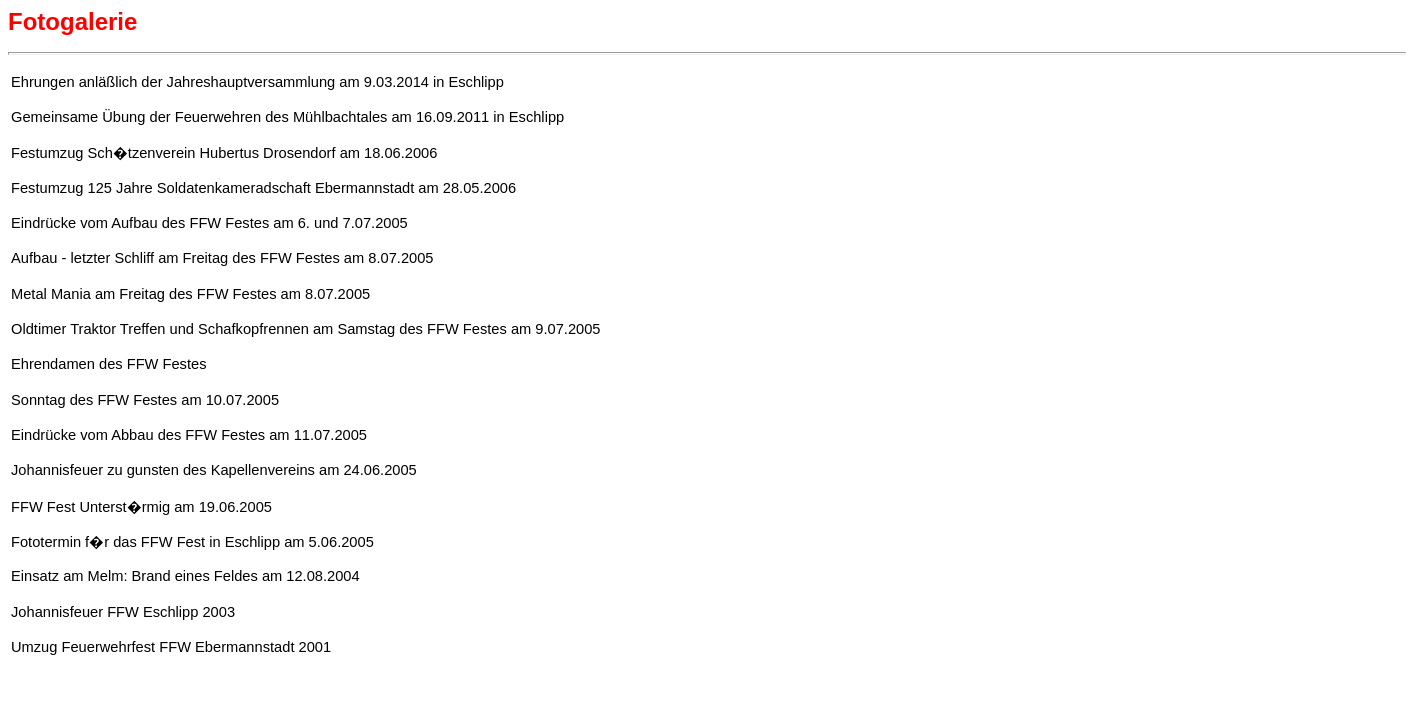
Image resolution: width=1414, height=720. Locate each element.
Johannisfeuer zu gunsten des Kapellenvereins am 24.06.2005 (214, 470)
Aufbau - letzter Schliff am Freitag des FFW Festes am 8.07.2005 (222, 258)
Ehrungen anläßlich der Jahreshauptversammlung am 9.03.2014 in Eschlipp (257, 82)
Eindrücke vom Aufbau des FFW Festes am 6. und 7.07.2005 (209, 223)
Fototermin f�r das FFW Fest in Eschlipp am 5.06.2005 (192, 542)
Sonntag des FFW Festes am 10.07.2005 (145, 400)
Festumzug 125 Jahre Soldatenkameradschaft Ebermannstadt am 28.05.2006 (263, 188)
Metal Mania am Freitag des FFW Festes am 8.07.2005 (190, 294)
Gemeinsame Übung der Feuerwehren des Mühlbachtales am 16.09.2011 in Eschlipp (287, 117)
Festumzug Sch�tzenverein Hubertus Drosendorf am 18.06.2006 (224, 153)
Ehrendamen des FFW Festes (109, 364)
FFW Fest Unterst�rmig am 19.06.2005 (141, 507)
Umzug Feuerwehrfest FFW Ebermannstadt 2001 (171, 647)
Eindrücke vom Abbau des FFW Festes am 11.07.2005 (189, 435)
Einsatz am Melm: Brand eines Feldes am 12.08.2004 (185, 576)
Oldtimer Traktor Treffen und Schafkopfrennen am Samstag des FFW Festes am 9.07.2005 (306, 329)
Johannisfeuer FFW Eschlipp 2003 (123, 612)
